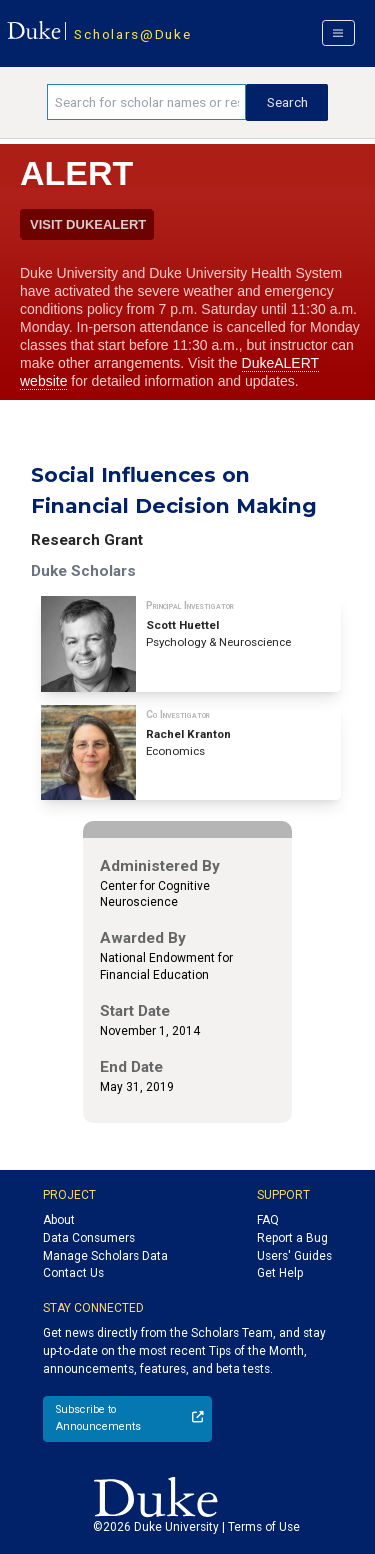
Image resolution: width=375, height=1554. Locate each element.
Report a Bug (292, 1238)
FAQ (268, 1220)
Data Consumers (89, 1238)
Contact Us (73, 1273)
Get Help (280, 1273)
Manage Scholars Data (105, 1256)
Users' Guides (294, 1256)
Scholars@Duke (132, 34)
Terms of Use (264, 1527)
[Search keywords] (146, 102)
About (59, 1220)
